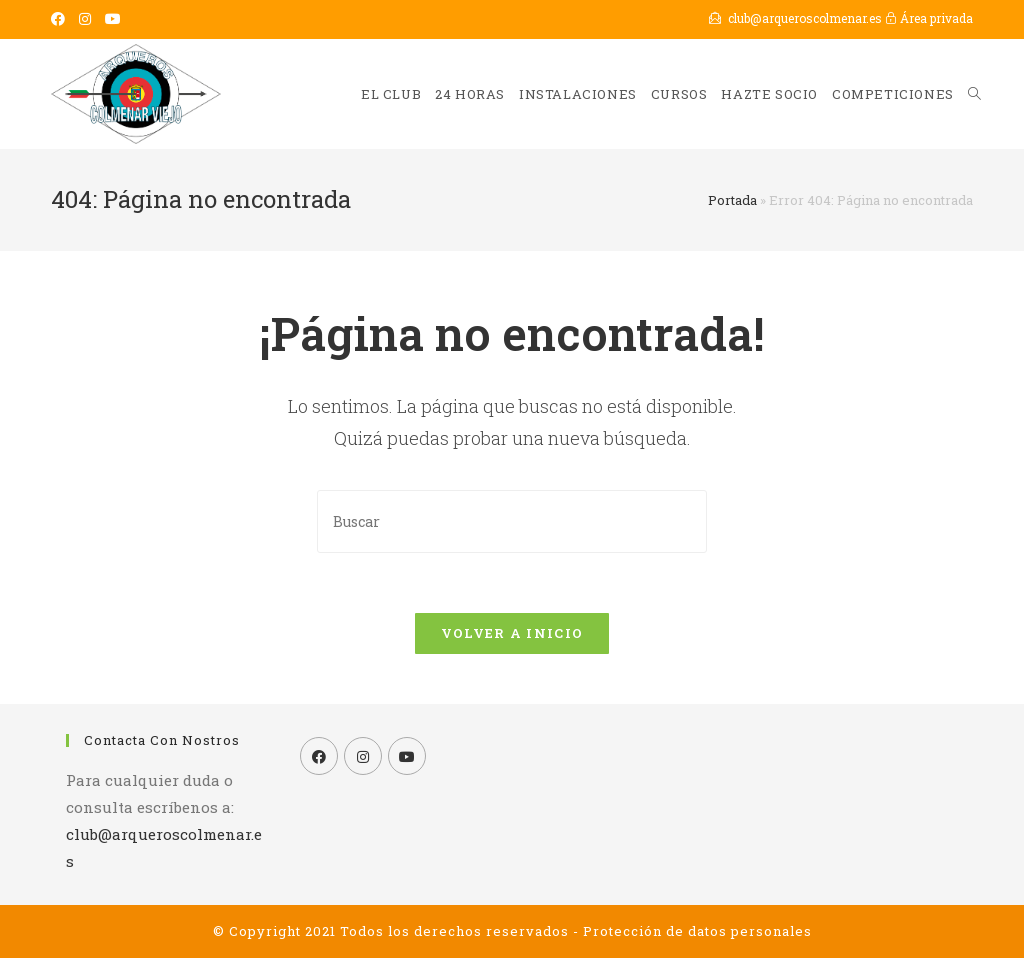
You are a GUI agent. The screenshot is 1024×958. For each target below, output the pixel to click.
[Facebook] (319, 756)
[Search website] (974, 94)
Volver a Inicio (512, 633)
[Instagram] (363, 756)
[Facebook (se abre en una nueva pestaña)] (61, 19)
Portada (732, 200)
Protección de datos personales (697, 931)
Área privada (929, 18)
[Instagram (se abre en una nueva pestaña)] (85, 19)
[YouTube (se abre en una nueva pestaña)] (113, 19)
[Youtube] (407, 756)
